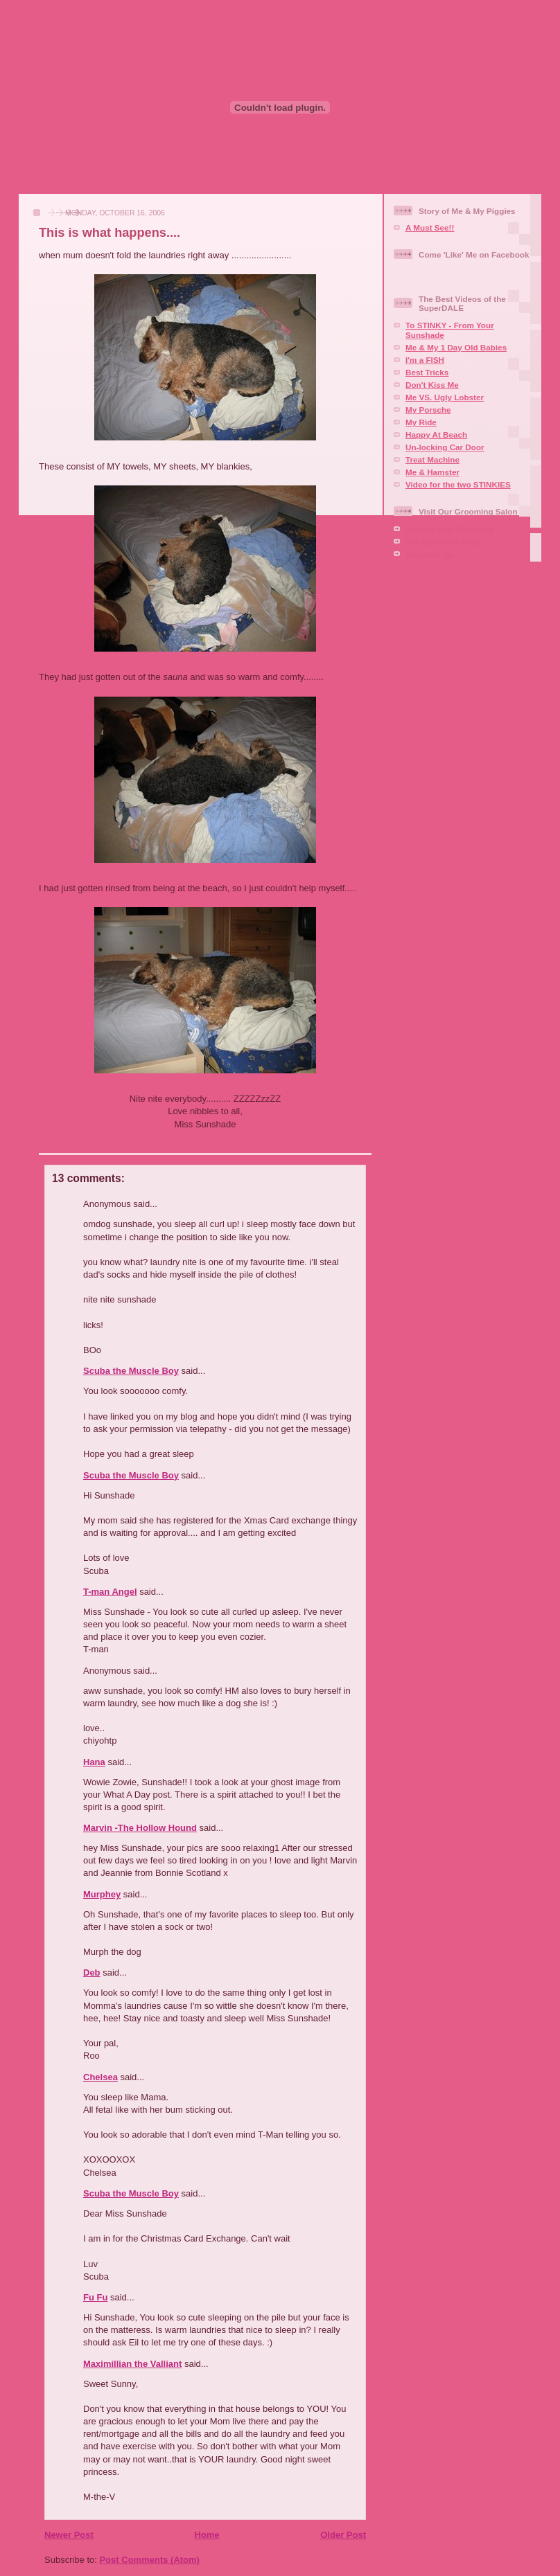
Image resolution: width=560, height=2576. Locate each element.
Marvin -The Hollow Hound (140, 1828)
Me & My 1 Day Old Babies (456, 347)
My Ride (421, 422)
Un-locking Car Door (444, 446)
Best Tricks (426, 372)
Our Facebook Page (443, 541)
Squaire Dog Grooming (449, 528)
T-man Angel (110, 1591)
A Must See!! (429, 227)
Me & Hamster (432, 471)
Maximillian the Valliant (132, 2364)
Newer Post (69, 2535)
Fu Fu (95, 2297)
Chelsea (100, 2077)
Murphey (102, 1894)
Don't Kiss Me (432, 384)
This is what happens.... (109, 233)
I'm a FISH (424, 359)
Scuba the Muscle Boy (131, 1371)
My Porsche (428, 409)
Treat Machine (432, 459)
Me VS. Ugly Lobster (444, 397)
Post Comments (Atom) (150, 2560)
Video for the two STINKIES (458, 484)
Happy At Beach (436, 434)
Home (206, 2535)
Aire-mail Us (429, 553)
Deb (91, 1972)
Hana (94, 1762)
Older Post (343, 2535)
